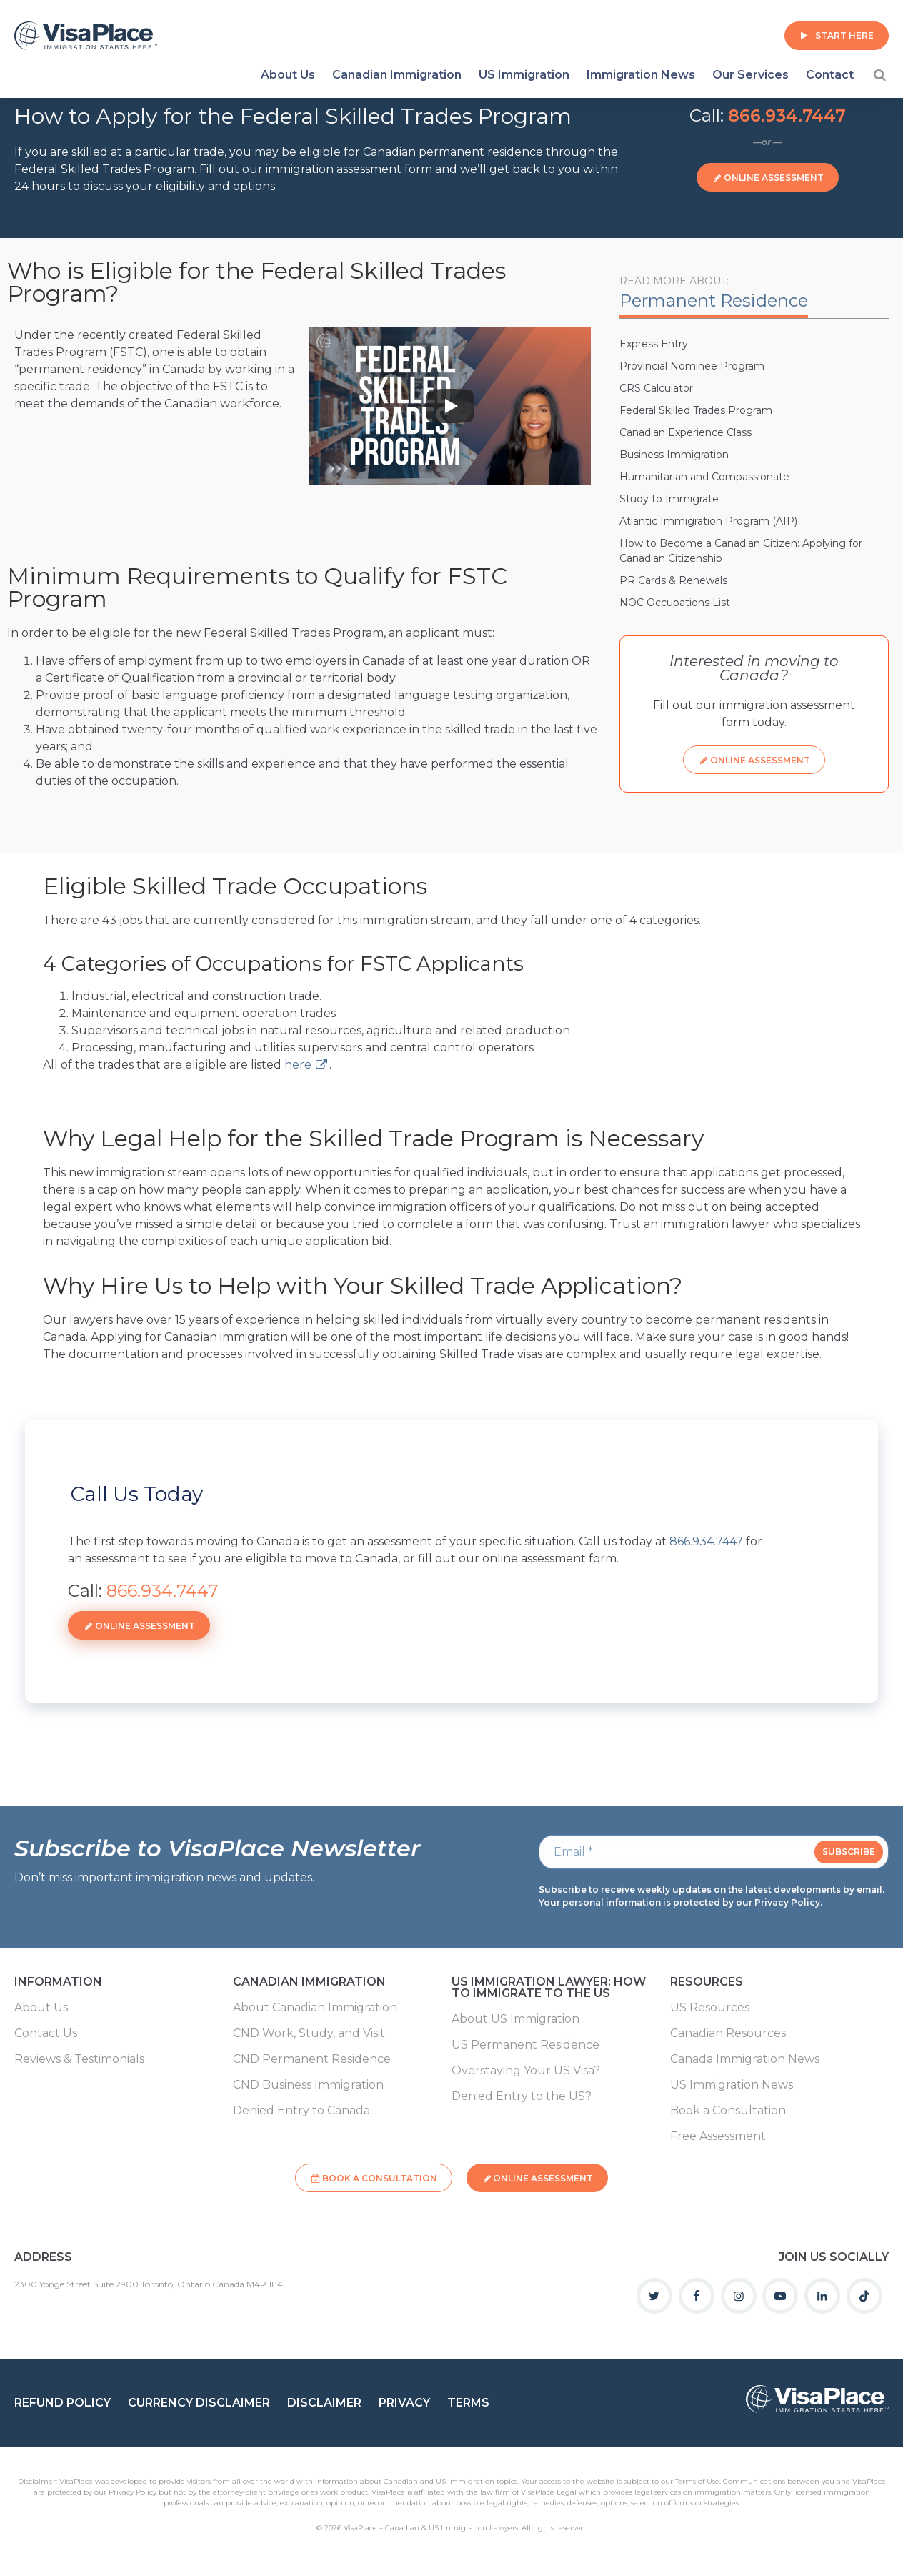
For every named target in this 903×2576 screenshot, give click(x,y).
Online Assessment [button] (774, 177)
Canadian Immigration (397, 74)
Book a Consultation (728, 2110)
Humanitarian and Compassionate (704, 476)
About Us (288, 74)
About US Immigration (515, 2019)
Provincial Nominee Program (691, 366)
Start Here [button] (844, 35)
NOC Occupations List (674, 602)
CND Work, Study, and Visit (309, 2033)
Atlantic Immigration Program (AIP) (708, 521)
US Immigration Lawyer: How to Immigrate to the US (549, 1988)
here (297, 1064)
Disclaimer (324, 2402)
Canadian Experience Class (685, 432)
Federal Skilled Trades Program (695, 410)
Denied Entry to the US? (522, 2096)
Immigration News (641, 74)
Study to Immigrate (669, 498)
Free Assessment (718, 2136)
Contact (830, 74)
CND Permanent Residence (312, 2059)
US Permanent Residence (525, 2045)
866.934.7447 (787, 115)
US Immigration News (731, 2085)
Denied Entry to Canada (301, 2110)
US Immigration (524, 74)
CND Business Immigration (308, 2085)
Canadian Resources (728, 2033)
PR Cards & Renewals (673, 580)
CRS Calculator (656, 388)
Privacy (404, 2402)
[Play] (450, 406)
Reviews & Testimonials (79, 2059)
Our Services (750, 74)
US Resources (709, 2007)
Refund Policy (62, 2402)
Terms (468, 2402)
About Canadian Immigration (315, 2007)
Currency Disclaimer (199, 2402)
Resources (706, 1982)
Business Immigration (674, 454)
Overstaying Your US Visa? (526, 2070)
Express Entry (653, 343)
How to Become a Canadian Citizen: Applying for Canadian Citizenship (740, 551)
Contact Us (45, 2033)
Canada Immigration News (744, 2059)
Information (58, 1982)
